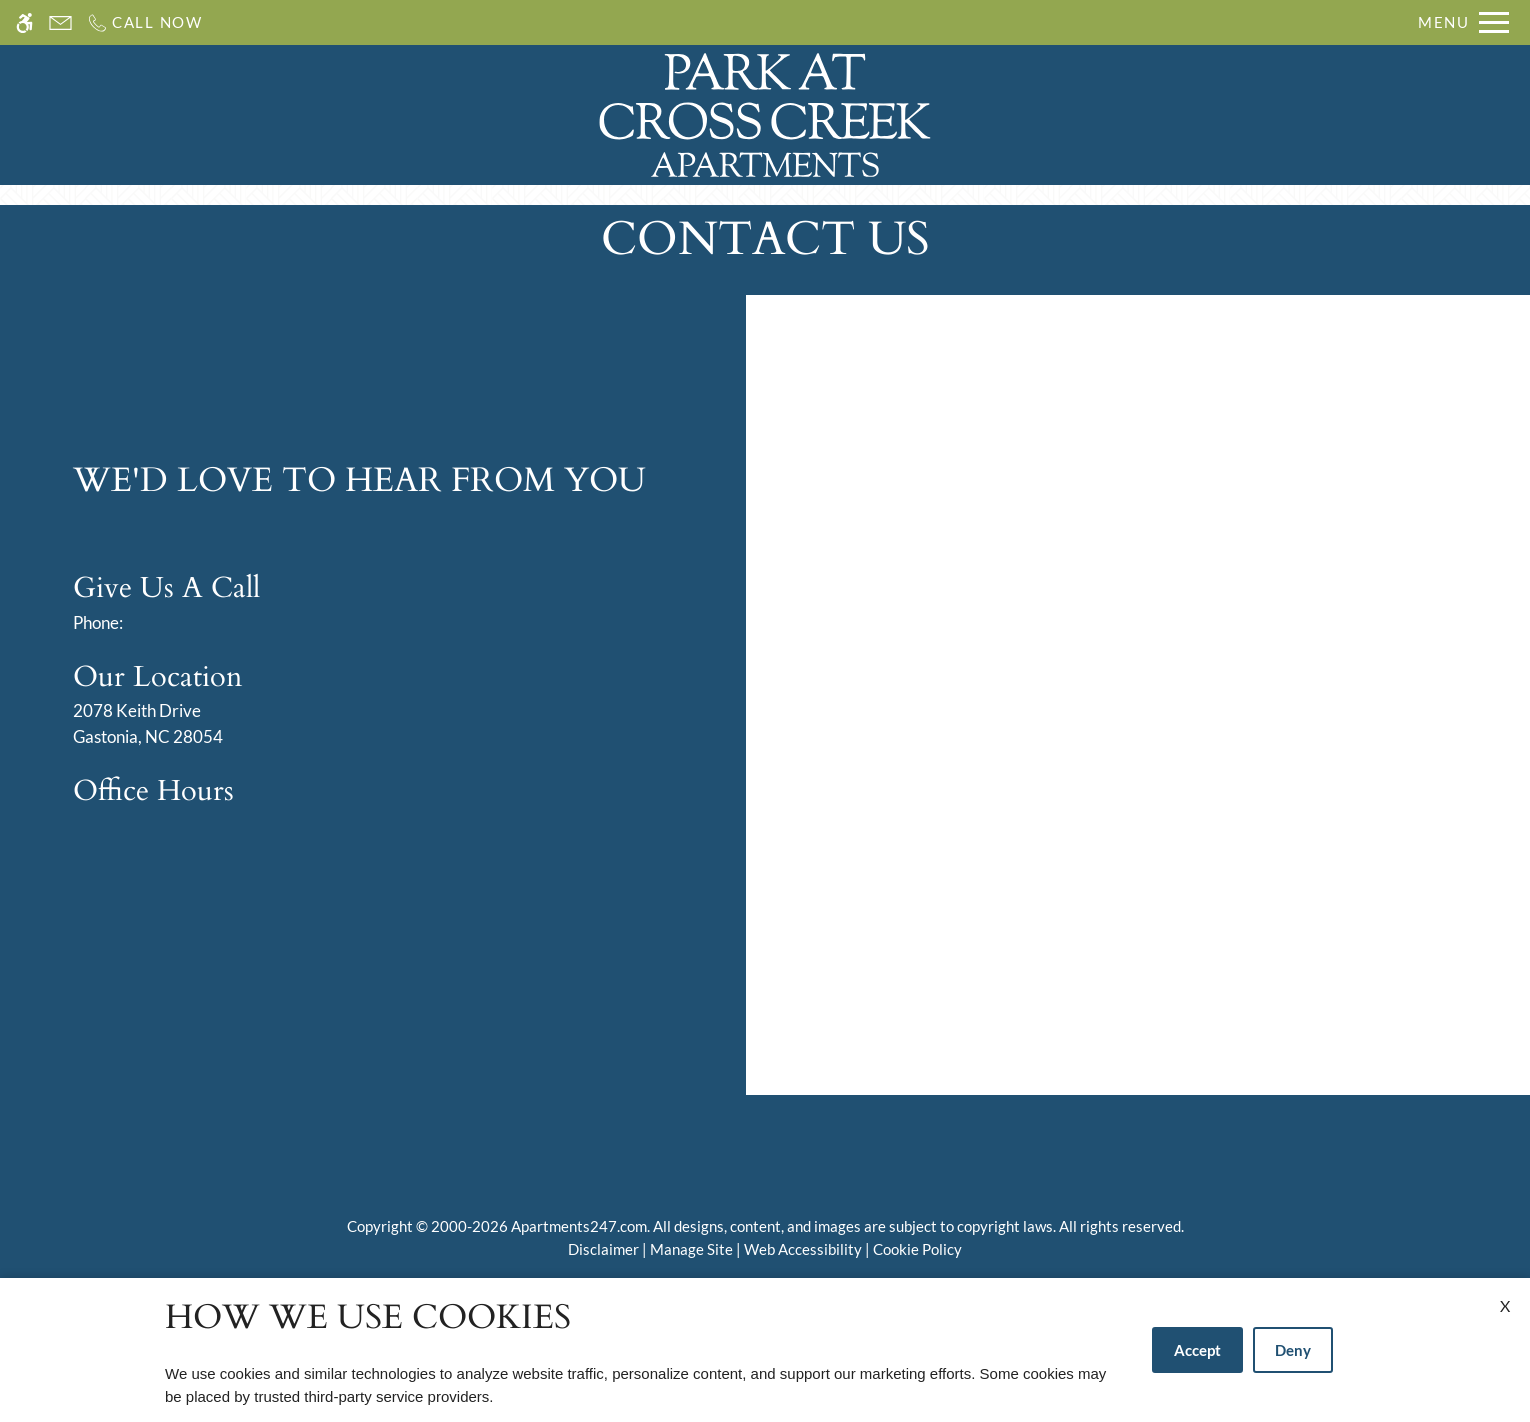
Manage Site (691, 1249)
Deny (1293, 1350)
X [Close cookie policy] (1505, 1305)
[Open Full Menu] (1463, 22)
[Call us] (144, 22)
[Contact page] (60, 22)
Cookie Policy (917, 1249)
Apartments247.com (579, 1226)
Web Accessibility (803, 1249)
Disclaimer (603, 1249)
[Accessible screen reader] (24, 22)
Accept (1197, 1350)
